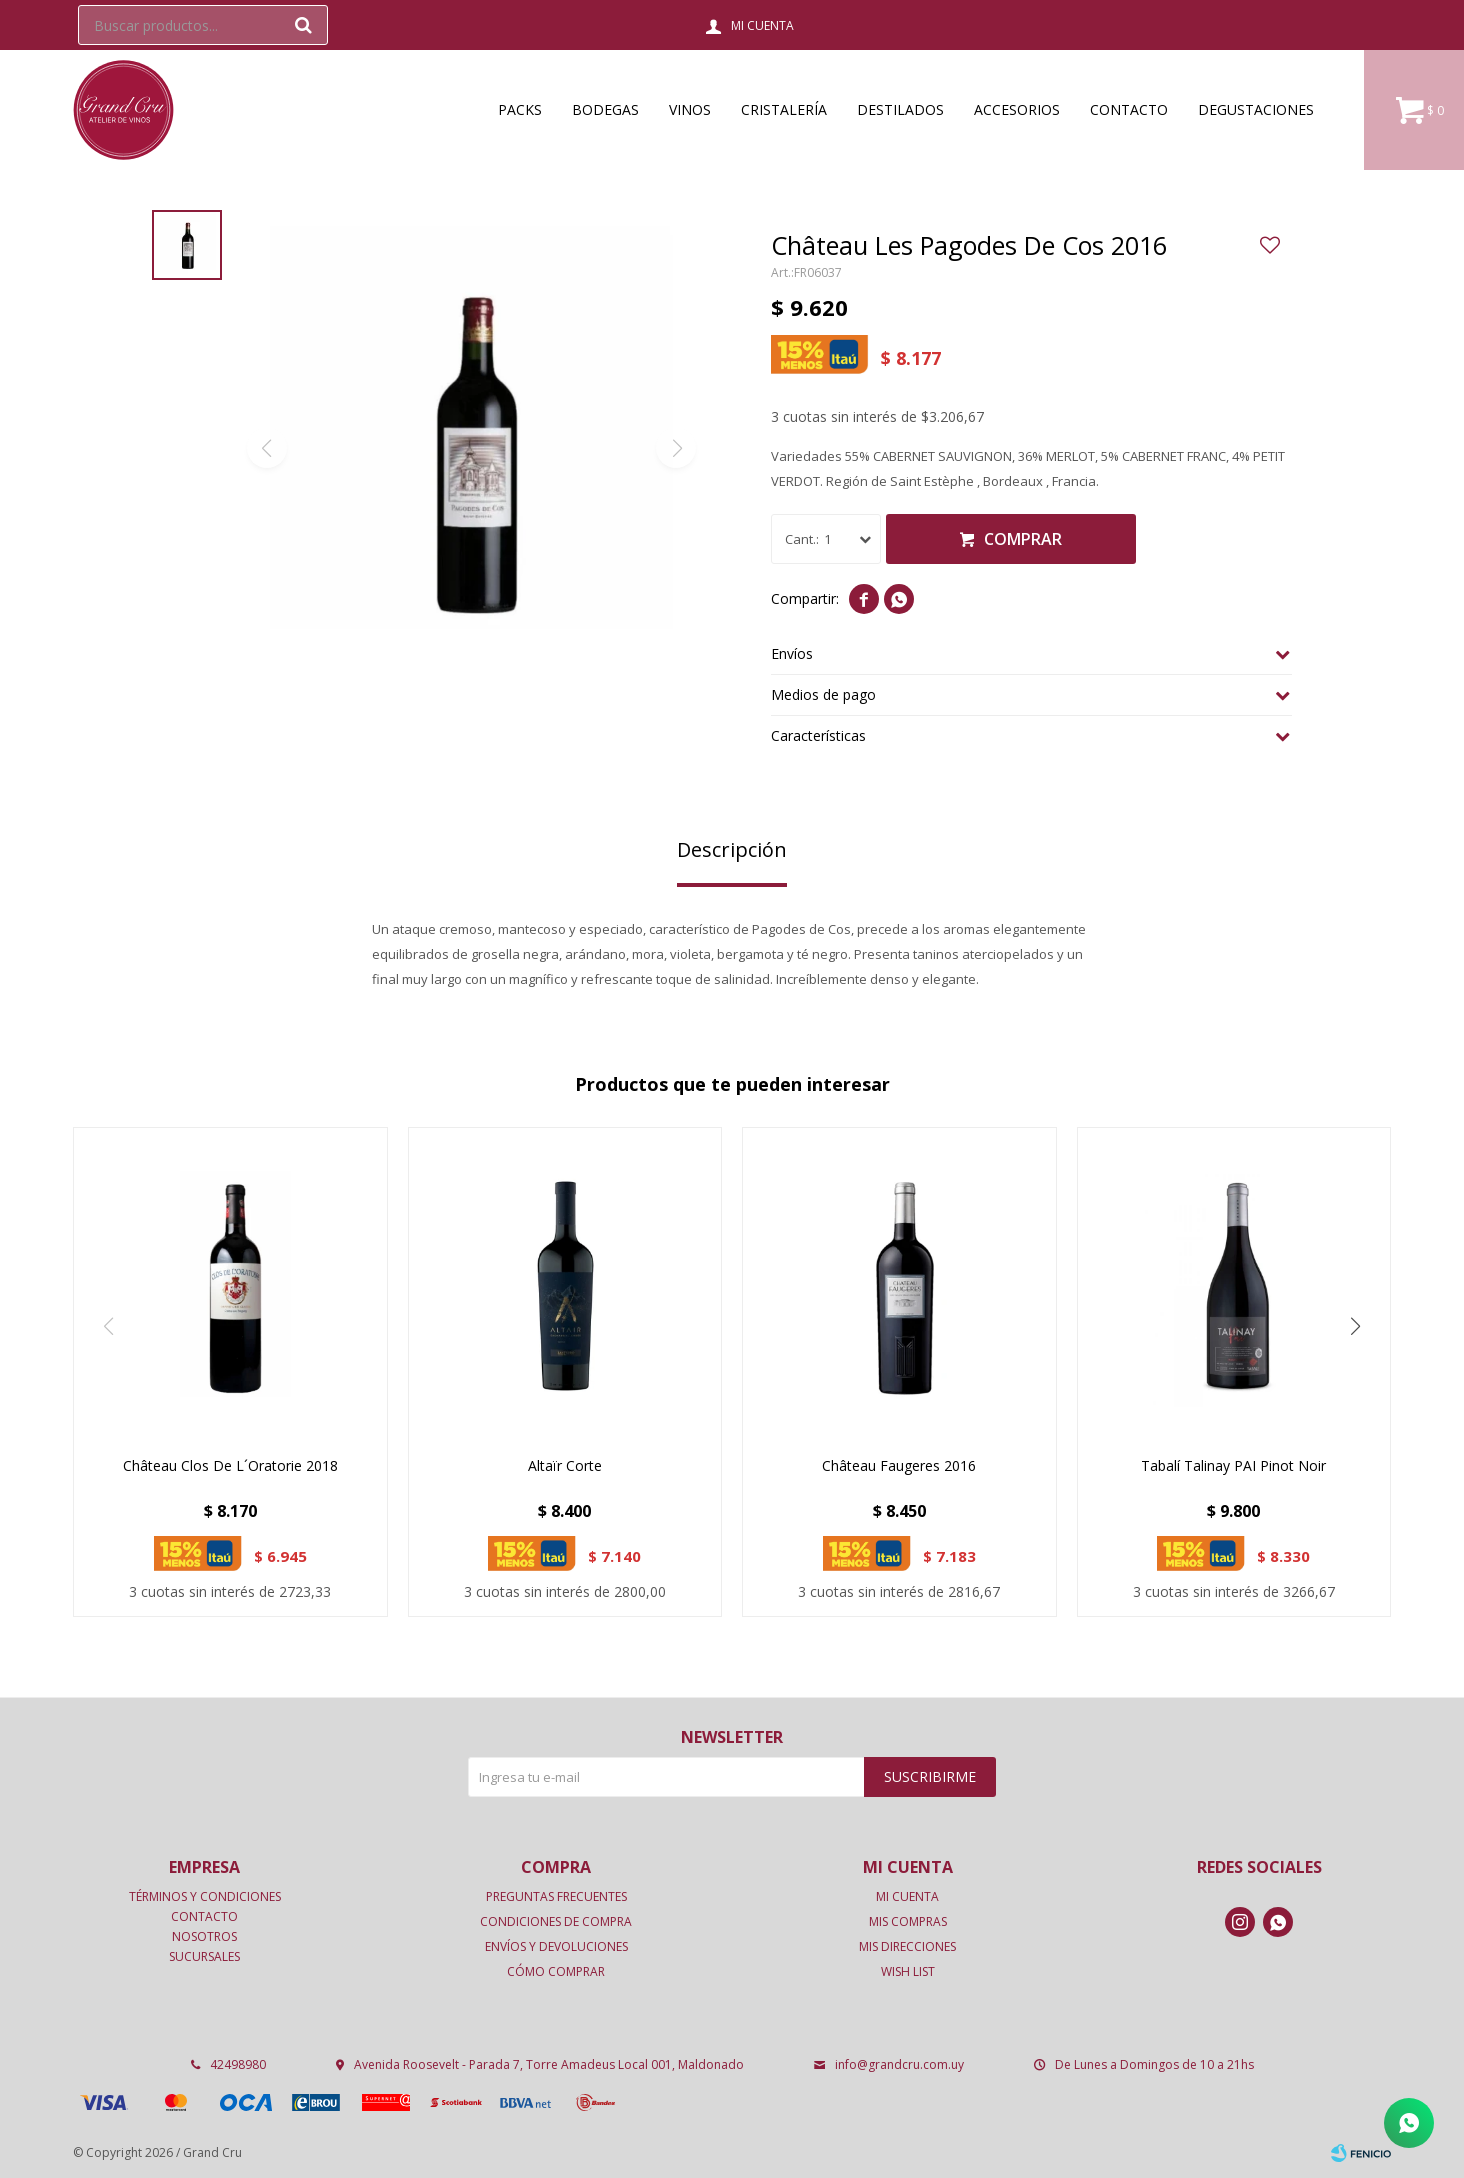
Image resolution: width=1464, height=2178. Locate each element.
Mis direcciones (907, 1946)
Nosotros (204, 1936)
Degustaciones (1256, 109)
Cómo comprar (556, 1971)
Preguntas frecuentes (556, 1896)
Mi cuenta (907, 1896)
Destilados (900, 109)
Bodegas (605, 109)
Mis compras (908, 1921)
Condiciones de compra (556, 1921)
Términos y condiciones (205, 1896)
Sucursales (204, 1956)
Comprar (1023, 539)
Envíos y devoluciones (556, 1946)
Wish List (908, 1971)
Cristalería (784, 109)
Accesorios (1017, 109)
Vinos (690, 109)
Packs (520, 109)
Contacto (1129, 109)
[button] (1356, 1326)
